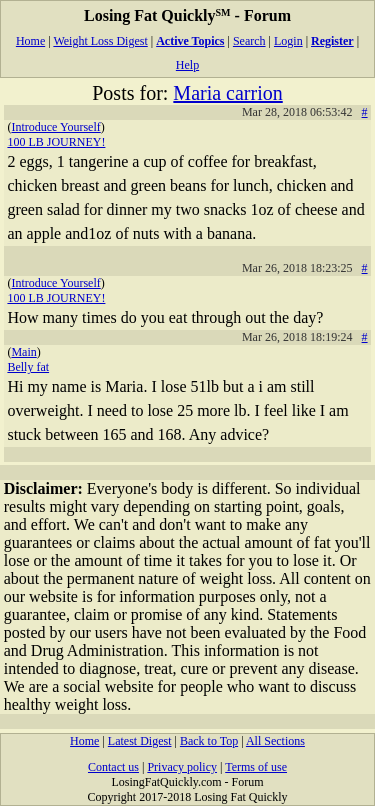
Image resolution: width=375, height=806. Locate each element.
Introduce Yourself (55, 127)
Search (249, 41)
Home (30, 41)
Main (23, 352)
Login (288, 41)
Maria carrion (227, 93)
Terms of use (256, 767)
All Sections (275, 741)
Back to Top (209, 741)
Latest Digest (140, 741)
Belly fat (28, 367)
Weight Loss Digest (100, 41)
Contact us (113, 767)
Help (187, 65)
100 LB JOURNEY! (56, 142)
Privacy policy (182, 767)
